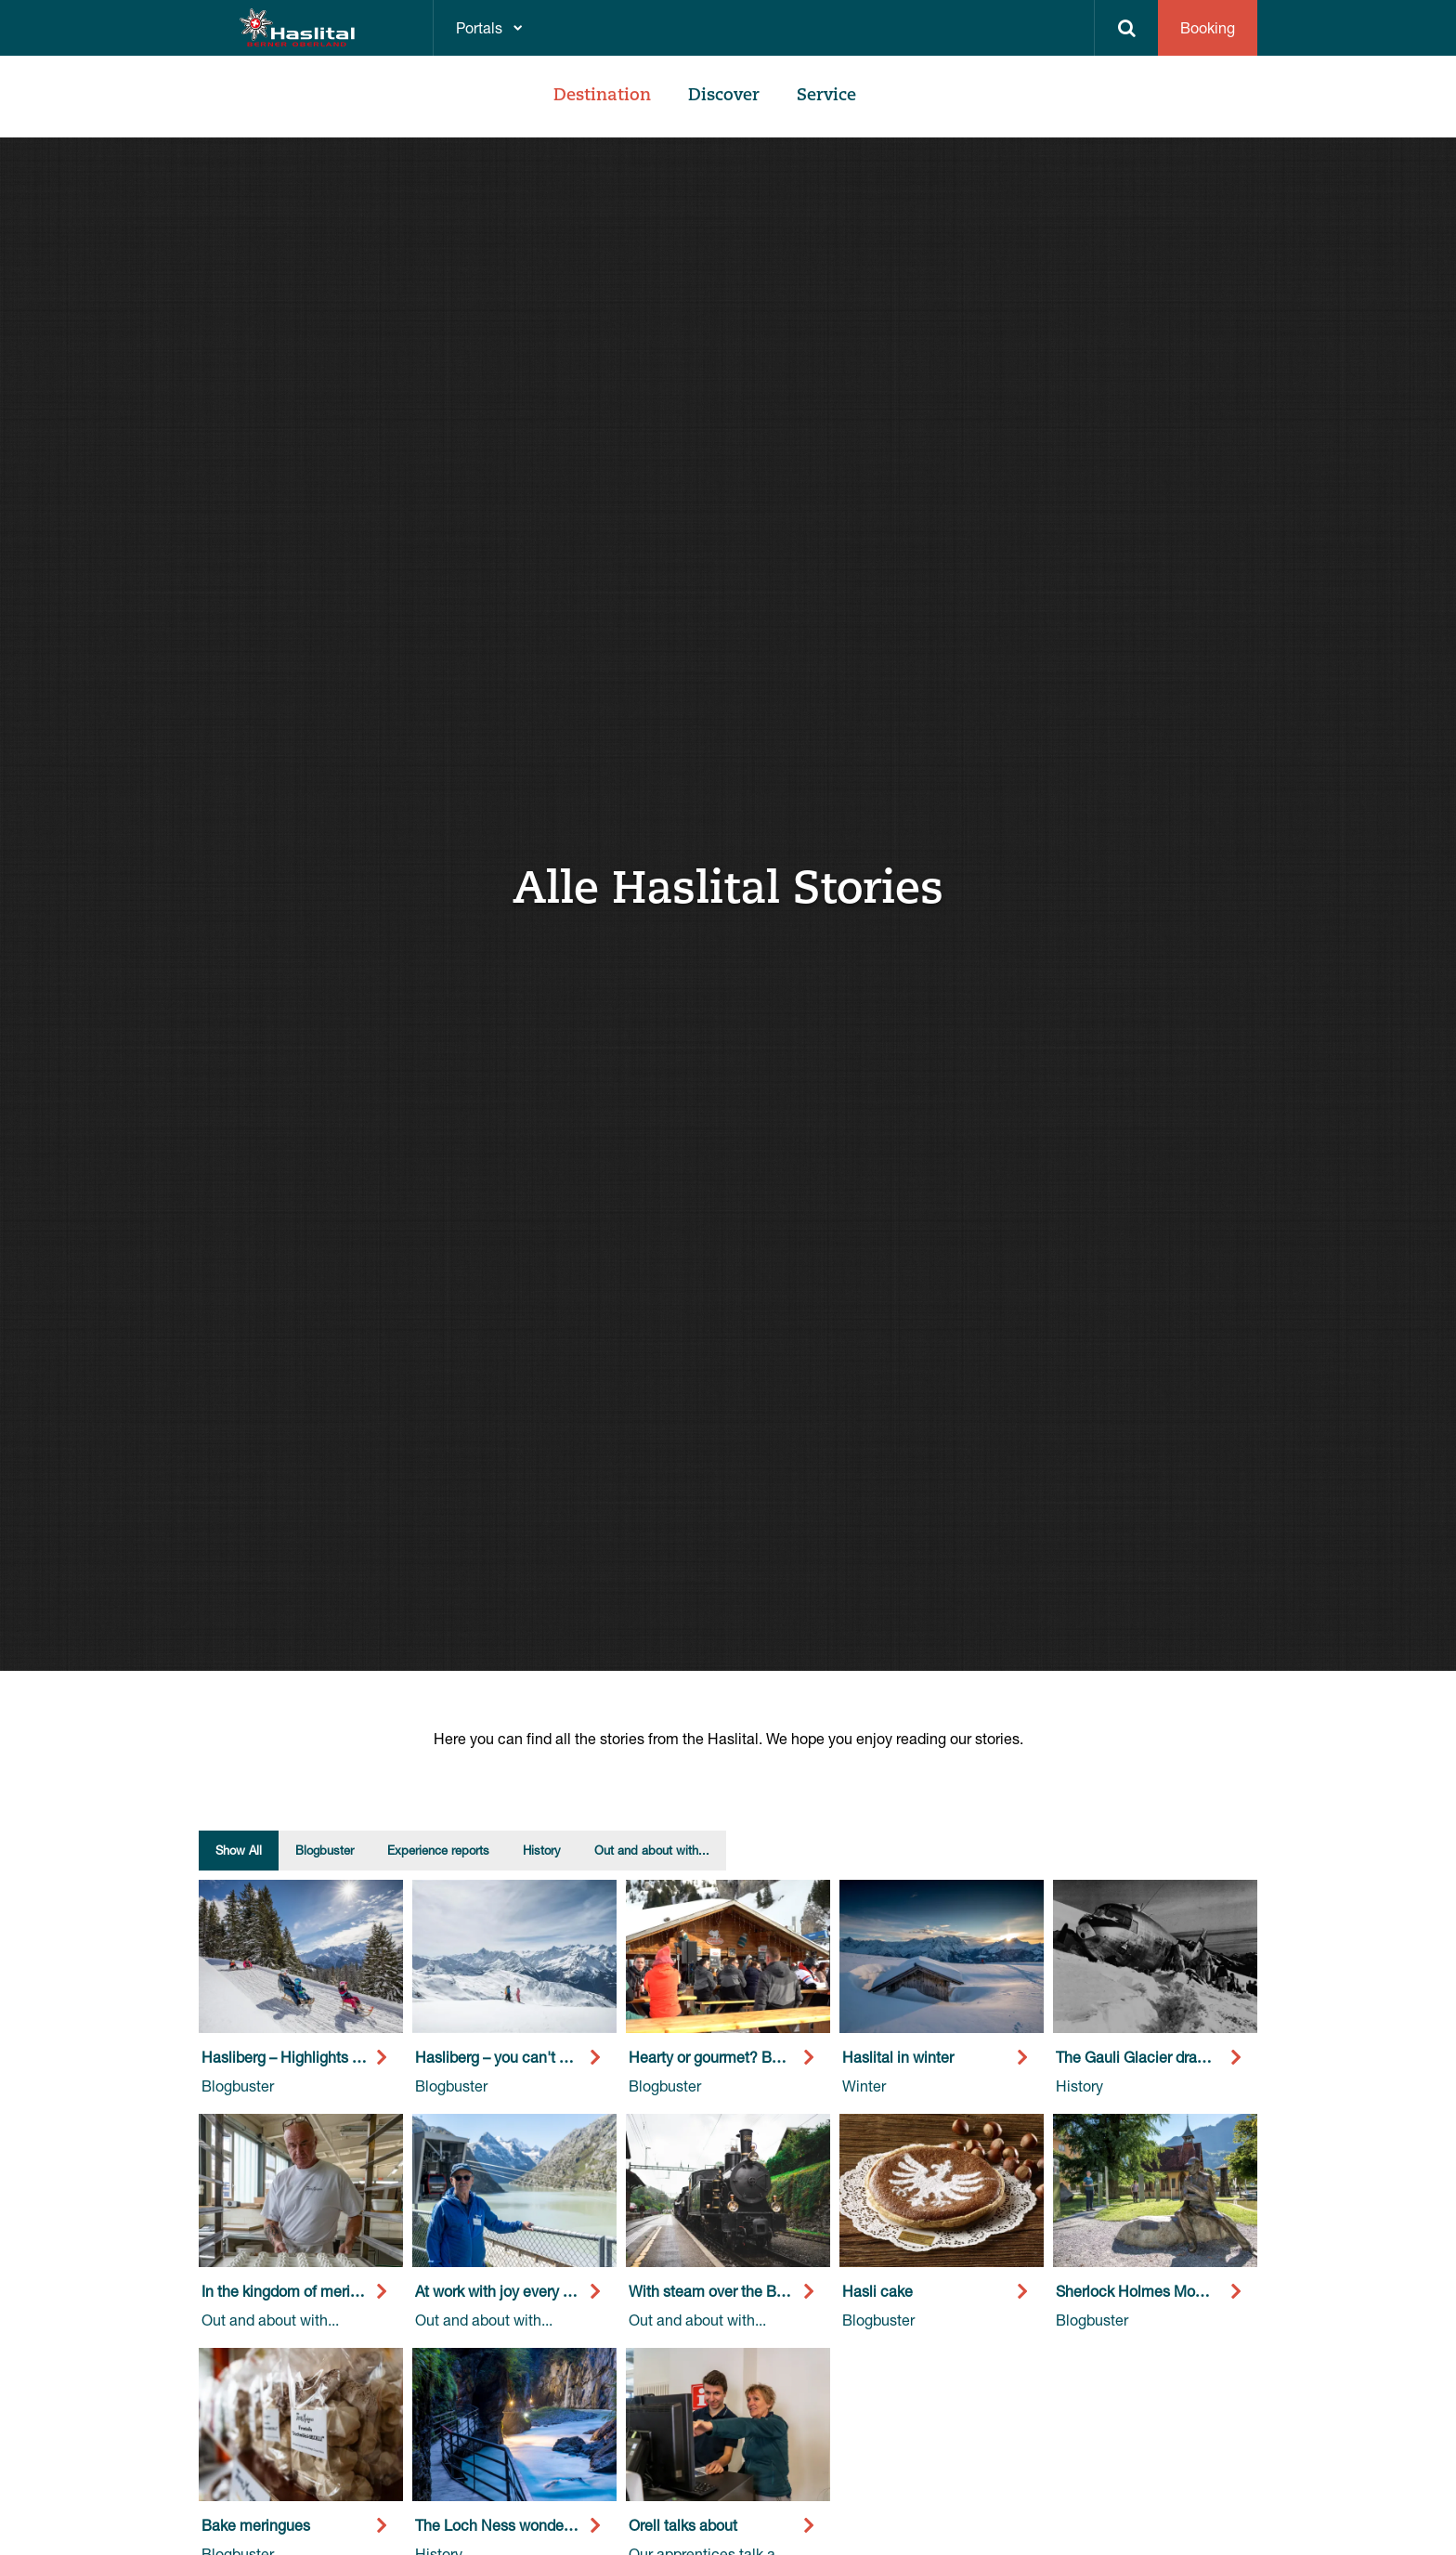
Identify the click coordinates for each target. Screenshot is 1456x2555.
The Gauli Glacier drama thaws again (1179, 2057)
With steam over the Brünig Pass (737, 2291)
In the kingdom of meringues (296, 2291)
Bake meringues (256, 2525)
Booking (1207, 27)
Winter (864, 2085)
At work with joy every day (501, 2291)
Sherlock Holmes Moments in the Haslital (1194, 2291)
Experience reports (438, 1850)
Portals (479, 27)
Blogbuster (324, 1850)
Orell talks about (683, 2525)
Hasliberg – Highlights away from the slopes (348, 2057)
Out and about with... (651, 1850)
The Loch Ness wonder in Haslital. (529, 2525)
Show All (238, 1850)
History (542, 1850)
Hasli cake (877, 2291)
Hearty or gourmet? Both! (713, 2057)
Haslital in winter (898, 2057)
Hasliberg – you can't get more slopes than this (571, 2057)
